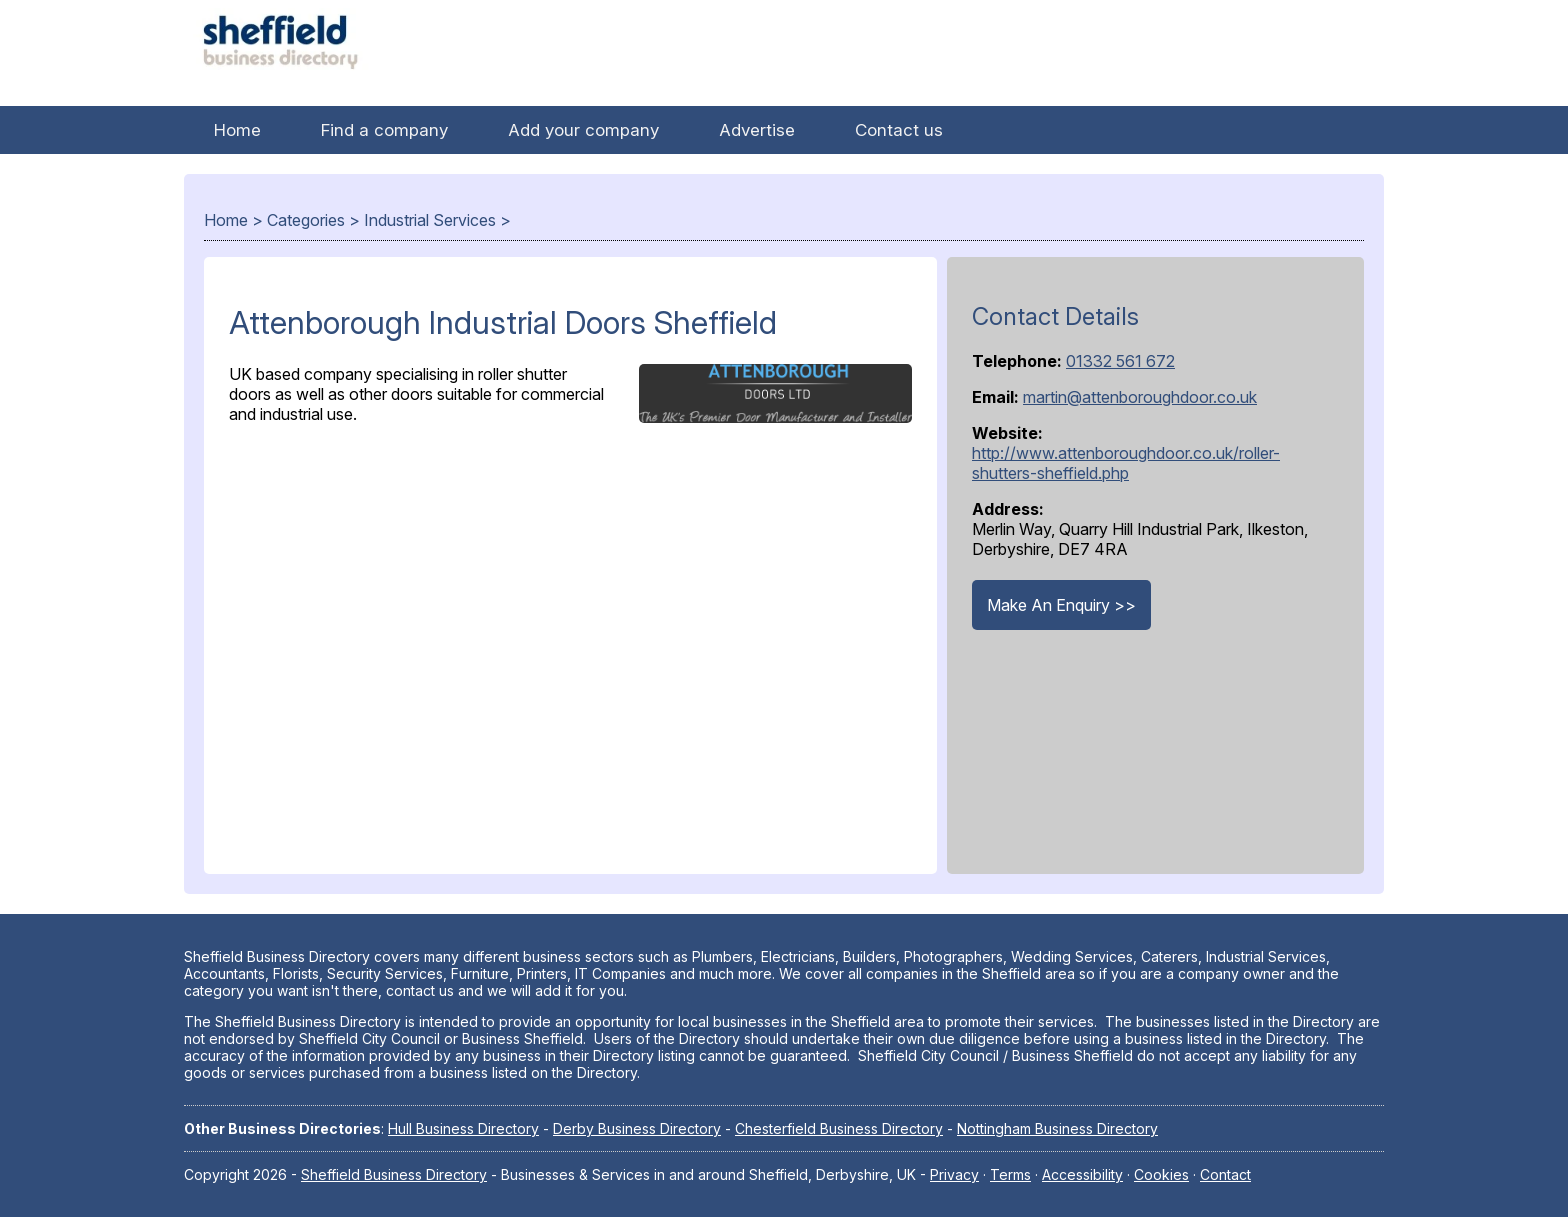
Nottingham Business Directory (1057, 1128)
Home (237, 130)
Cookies (1161, 1174)
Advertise (757, 130)
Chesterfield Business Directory (839, 1128)
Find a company (384, 130)
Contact (1225, 1174)
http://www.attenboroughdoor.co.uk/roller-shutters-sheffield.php (1126, 463)
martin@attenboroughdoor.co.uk (1140, 397)
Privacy (954, 1174)
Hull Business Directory (463, 1128)
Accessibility (1082, 1174)
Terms (1010, 1174)
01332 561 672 (1120, 361)
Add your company (583, 130)
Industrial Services (430, 220)
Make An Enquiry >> (1061, 605)
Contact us (899, 130)
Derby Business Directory (637, 1128)
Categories (306, 220)
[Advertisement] (570, 644)
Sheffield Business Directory (394, 1174)
